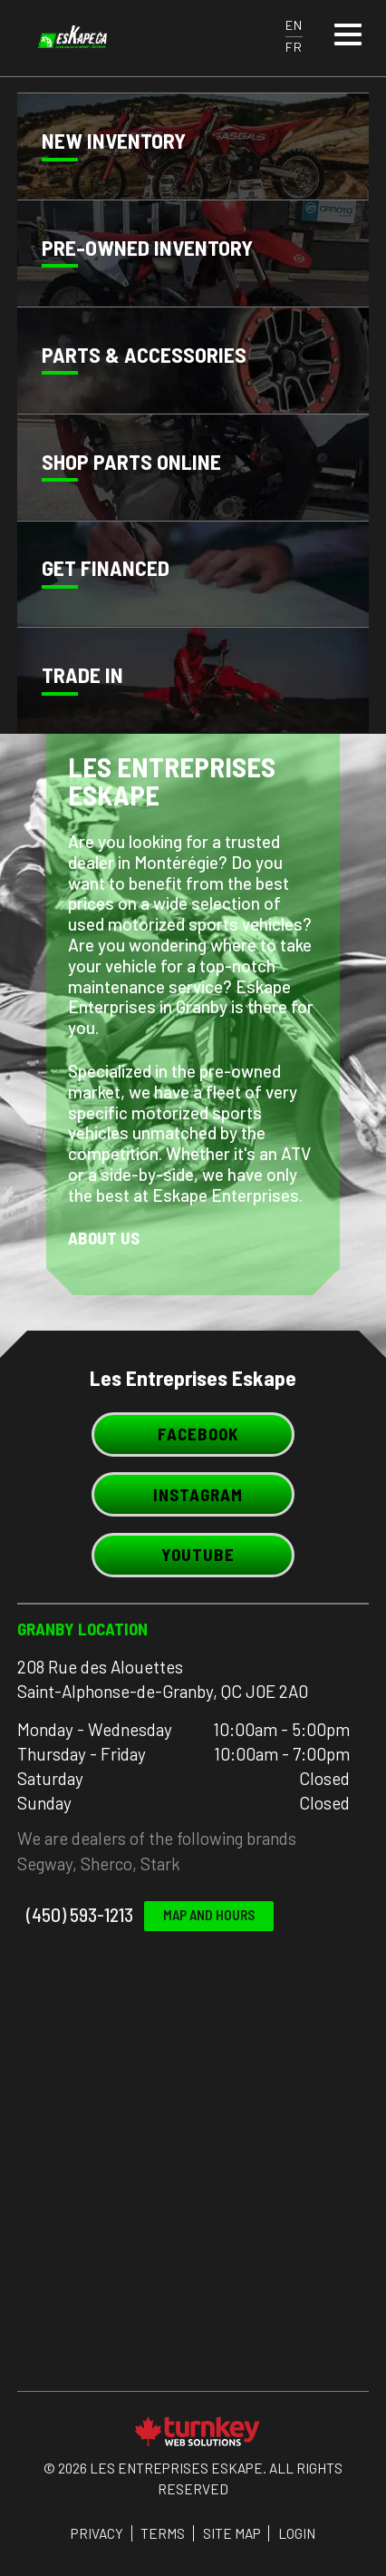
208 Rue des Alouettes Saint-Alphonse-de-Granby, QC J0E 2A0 (162, 1679)
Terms (162, 2533)
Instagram (193, 1494)
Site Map (232, 2533)
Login (296, 2533)
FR (294, 46)
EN (294, 25)
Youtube (193, 1554)
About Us (104, 1237)
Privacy (97, 2533)
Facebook (192, 1433)
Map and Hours (209, 1915)
